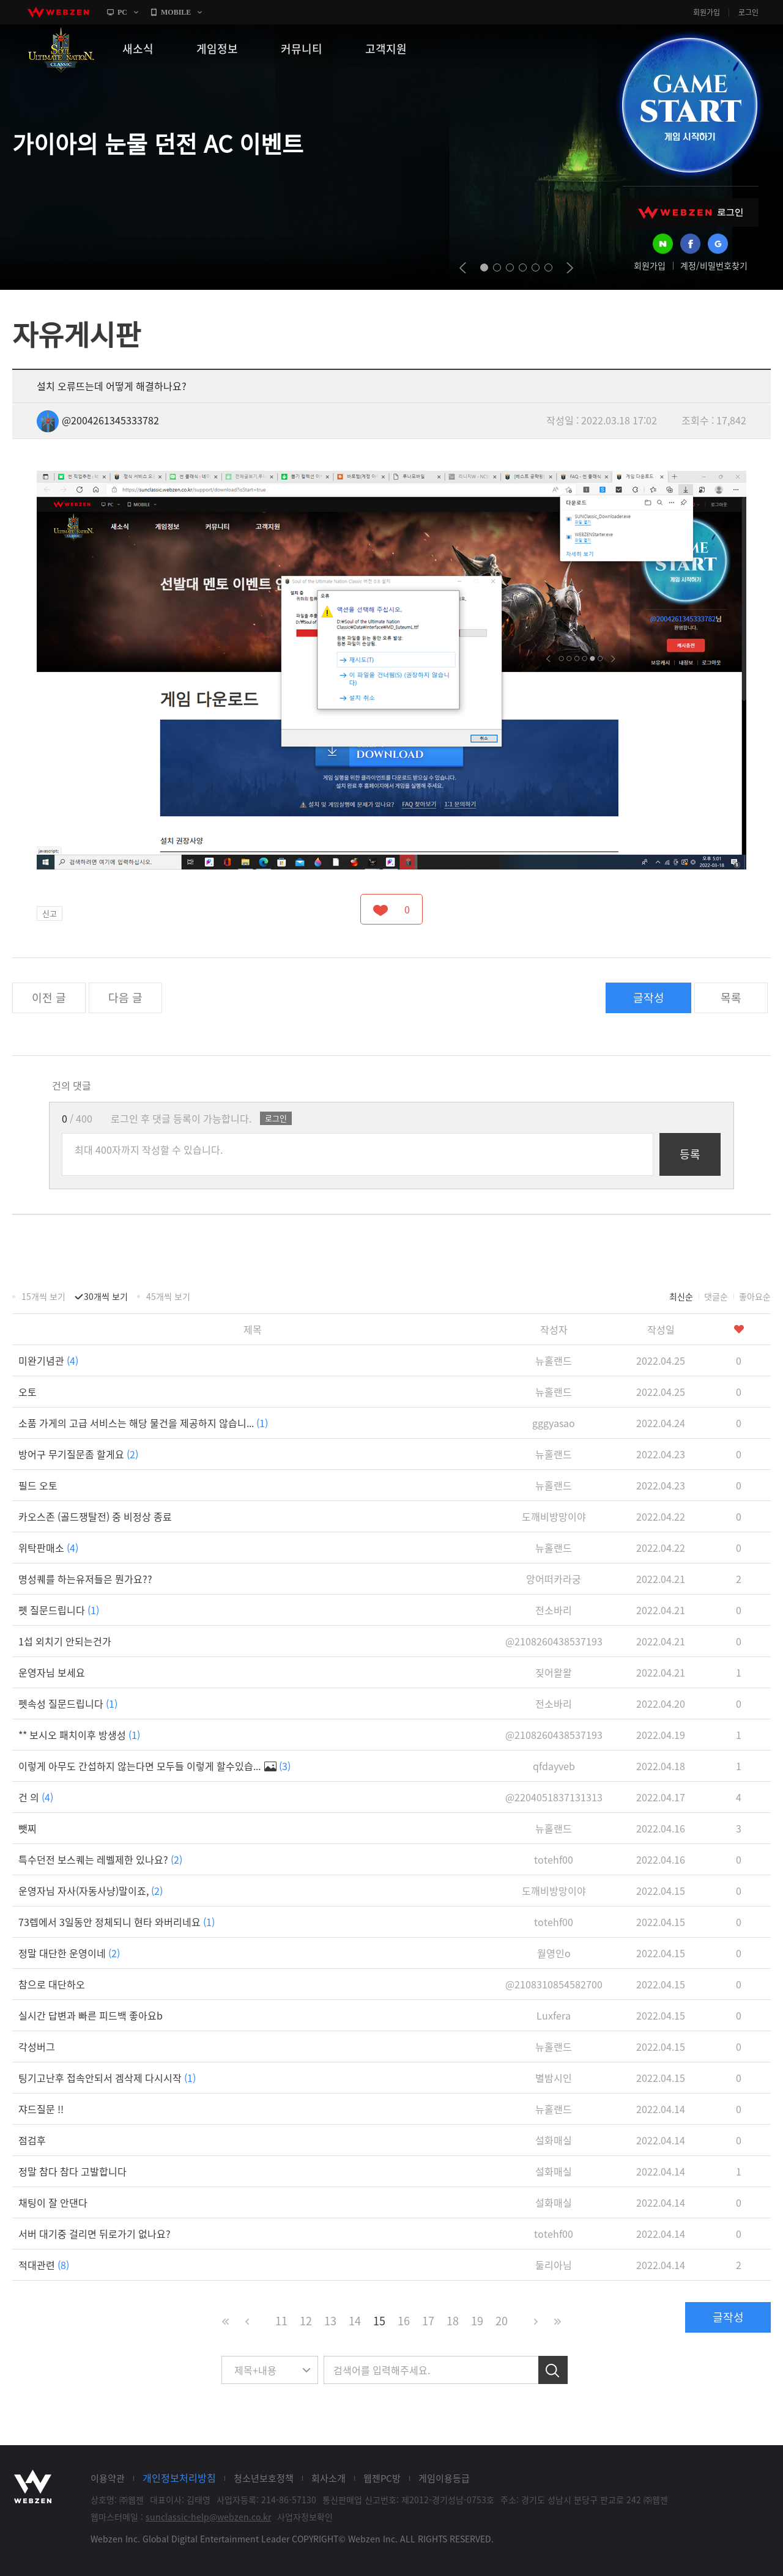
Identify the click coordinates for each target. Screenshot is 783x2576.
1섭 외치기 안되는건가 (64, 1641)
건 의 (35, 1797)
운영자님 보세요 (51, 1672)
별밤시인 (553, 2077)
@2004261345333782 (98, 420)
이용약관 (108, 2478)
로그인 (748, 12)
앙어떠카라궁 (553, 1578)
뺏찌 (27, 1828)
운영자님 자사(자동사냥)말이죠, (90, 1890)
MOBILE (176, 12)
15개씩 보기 (43, 1296)
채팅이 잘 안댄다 (52, 2202)
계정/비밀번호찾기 (714, 265)
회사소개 (328, 2478)
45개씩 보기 (168, 1296)
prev (462, 267)
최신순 (681, 1296)
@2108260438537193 (554, 1641)
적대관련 (43, 2264)
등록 (690, 1154)
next (569, 267)
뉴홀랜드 (553, 1360)
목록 (731, 997)
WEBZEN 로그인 (691, 212)
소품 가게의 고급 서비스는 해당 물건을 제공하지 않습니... (143, 1422)
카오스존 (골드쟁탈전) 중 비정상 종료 (95, 1516)
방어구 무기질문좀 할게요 (78, 1454)
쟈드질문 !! (41, 2109)
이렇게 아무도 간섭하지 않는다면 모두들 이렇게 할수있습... (154, 1766)
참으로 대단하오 (51, 1984)
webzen (58, 12)
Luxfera (553, 2015)
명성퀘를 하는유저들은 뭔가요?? (85, 1578)
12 (306, 2320)
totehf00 (553, 1859)
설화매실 (553, 2140)
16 (404, 2320)
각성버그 (36, 2046)
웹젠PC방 (382, 2478)
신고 (49, 913)
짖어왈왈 (553, 1672)
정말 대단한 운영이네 (69, 1953)
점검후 (32, 2140)
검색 (553, 2370)
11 (281, 2320)
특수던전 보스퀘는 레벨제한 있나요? (100, 1859)
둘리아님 (553, 2264)
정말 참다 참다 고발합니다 (72, 2171)
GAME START (689, 105)
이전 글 (49, 997)
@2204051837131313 (554, 1797)
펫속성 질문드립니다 (67, 1703)
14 (355, 2320)
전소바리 (553, 1610)
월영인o (554, 1953)
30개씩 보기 (106, 1296)
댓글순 (716, 1296)
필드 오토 (38, 1485)
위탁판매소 (48, 1547)
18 (453, 2320)
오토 (27, 1391)
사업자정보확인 (305, 2517)
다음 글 (125, 997)
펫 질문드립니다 (58, 1610)
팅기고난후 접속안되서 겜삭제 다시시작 (107, 2077)
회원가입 (706, 12)
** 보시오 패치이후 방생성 (79, 1734)
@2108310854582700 (554, 1984)
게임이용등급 (444, 2478)
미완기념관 (48, 1360)
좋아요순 (755, 1296)
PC (122, 12)
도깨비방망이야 (554, 1516)
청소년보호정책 (264, 2478)
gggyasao (553, 1422)
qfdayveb (554, 1766)
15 (379, 2320)
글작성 (648, 997)
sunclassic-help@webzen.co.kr (208, 2517)
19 (477, 2320)
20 (501, 2320)
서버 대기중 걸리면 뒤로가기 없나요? (94, 2233)
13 (330, 2320)
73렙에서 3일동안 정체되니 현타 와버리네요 (116, 1921)
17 (428, 2320)
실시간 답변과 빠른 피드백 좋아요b (90, 2015)
